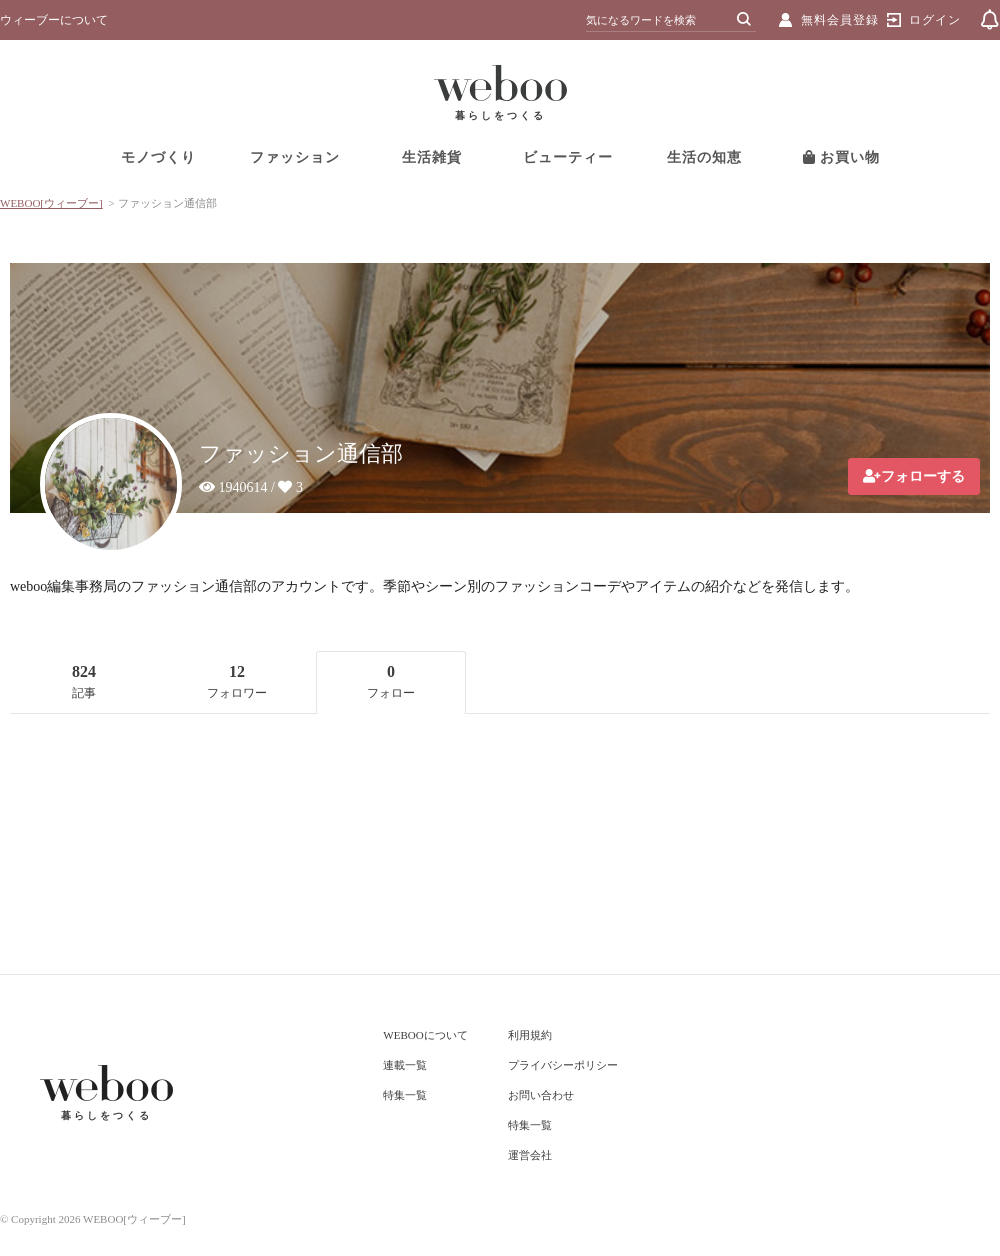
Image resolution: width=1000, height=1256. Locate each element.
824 (84, 681)
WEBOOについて (425, 1035)
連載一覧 (405, 1065)
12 (237, 681)
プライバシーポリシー (563, 1065)
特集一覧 (405, 1095)
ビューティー (568, 157)
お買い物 (842, 157)
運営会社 (530, 1155)
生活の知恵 (704, 157)
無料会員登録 (840, 20)
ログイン (935, 20)
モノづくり (158, 157)
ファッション (295, 157)
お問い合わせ (541, 1095)
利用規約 (530, 1035)
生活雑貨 (432, 157)
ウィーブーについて (54, 20)
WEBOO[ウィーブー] (51, 203)
